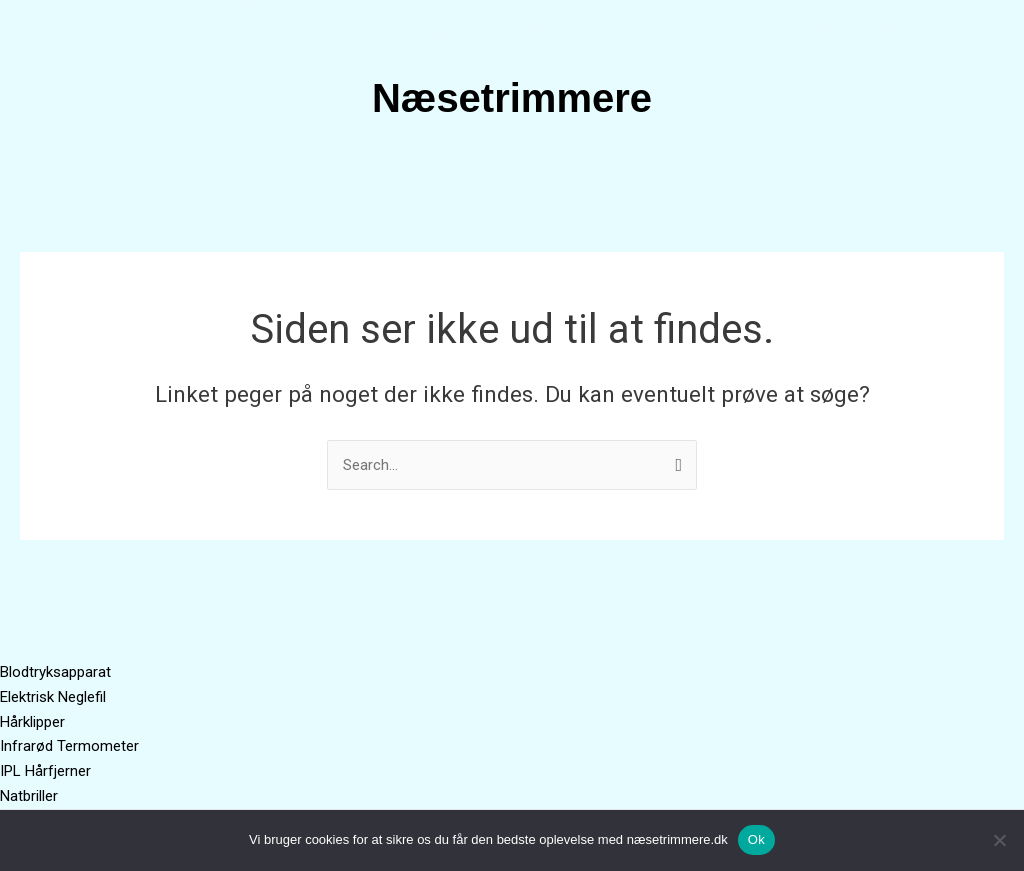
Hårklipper (32, 722)
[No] (999, 840)
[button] (511, 181)
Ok (756, 839)
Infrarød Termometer (69, 746)
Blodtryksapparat (55, 672)
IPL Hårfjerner (45, 771)
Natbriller (29, 796)
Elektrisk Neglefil (53, 697)
